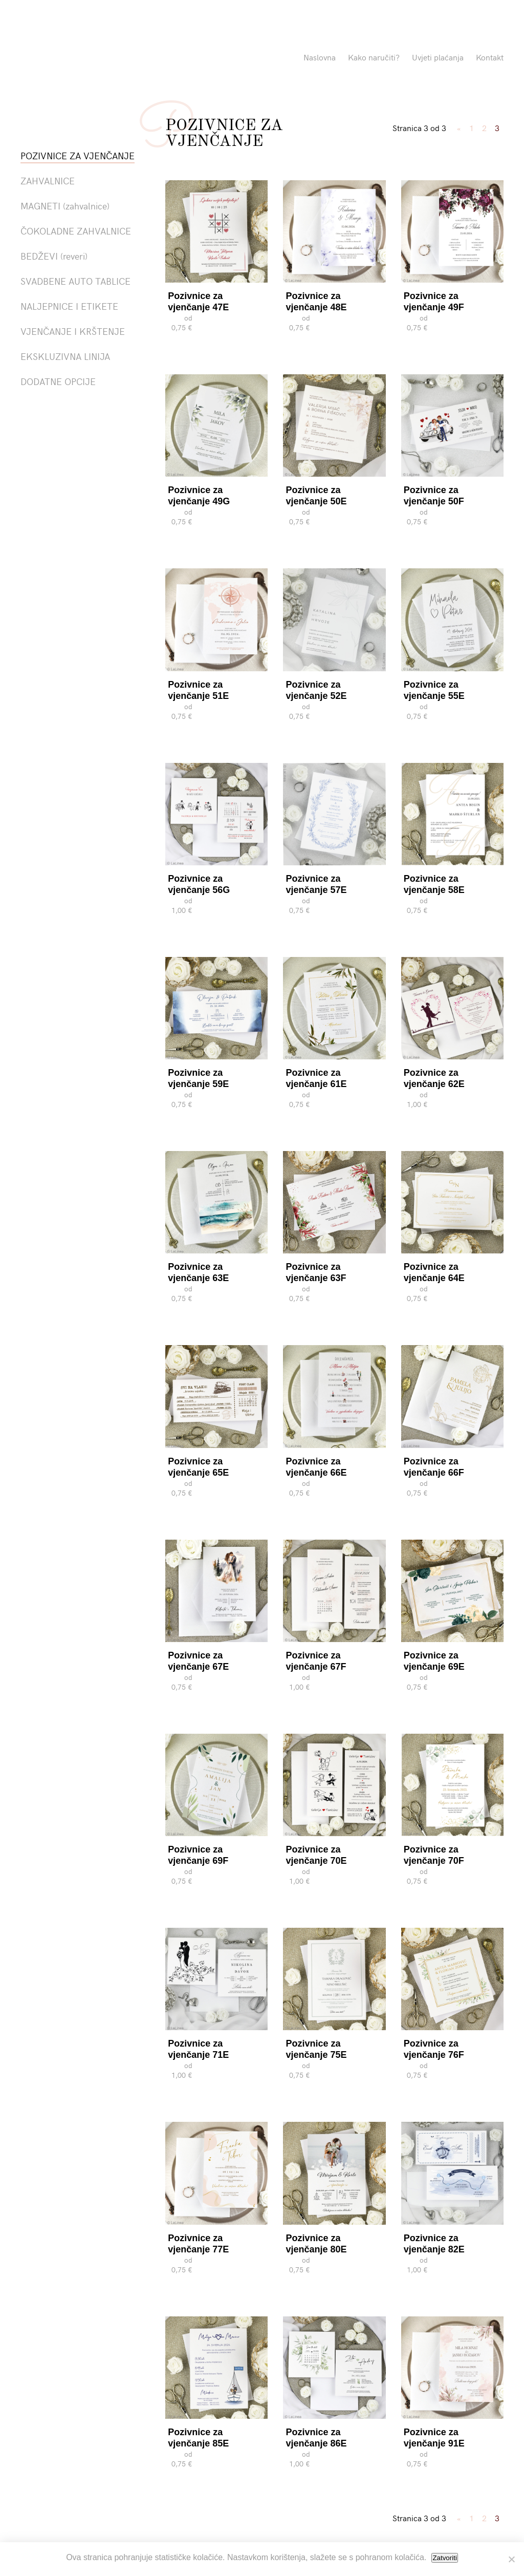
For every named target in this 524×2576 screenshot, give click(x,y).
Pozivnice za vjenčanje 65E (198, 1467)
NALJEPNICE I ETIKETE (69, 306)
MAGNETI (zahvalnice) (65, 205)
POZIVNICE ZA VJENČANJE (77, 155)
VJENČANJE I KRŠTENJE (72, 331)
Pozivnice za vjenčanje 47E (198, 301)
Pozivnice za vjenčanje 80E (316, 2243)
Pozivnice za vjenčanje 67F (316, 1661)
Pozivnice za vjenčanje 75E (316, 2049)
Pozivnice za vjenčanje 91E (434, 2438)
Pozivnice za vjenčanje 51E (198, 690)
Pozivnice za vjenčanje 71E (198, 2049)
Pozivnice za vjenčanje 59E (198, 1078)
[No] (511, 2559)
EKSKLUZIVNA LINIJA (65, 356)
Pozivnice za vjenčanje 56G (199, 884)
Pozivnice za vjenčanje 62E (434, 1078)
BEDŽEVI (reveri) (54, 255)
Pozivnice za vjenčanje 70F (434, 1855)
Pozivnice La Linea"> (118, 59)
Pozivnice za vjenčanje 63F (316, 1272)
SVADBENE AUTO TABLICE (75, 280)
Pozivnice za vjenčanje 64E (434, 1272)
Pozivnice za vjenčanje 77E (198, 2243)
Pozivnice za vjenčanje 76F (434, 2049)
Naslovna (319, 56)
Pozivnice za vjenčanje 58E (434, 884)
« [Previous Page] (459, 127)
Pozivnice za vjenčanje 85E (198, 2438)
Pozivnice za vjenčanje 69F (198, 1855)
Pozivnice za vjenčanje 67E (198, 1661)
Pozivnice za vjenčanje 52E (316, 690)
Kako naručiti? (374, 56)
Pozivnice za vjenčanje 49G (199, 495)
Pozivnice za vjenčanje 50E (316, 495)
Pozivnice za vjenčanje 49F (434, 301)
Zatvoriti (444, 2558)
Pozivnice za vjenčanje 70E (316, 1855)
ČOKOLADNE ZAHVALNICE (75, 230)
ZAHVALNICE (47, 180)
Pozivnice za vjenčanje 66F (434, 1467)
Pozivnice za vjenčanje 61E (316, 1078)
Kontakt (490, 56)
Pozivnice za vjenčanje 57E (316, 884)
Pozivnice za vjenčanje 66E (316, 1467)
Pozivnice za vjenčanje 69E (434, 1661)
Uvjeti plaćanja (438, 56)
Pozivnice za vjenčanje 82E (434, 2243)
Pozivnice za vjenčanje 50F (434, 495)
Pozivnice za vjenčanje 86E (316, 2438)
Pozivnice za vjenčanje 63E (198, 1272)
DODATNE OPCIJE (58, 381)
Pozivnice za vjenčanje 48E (316, 301)
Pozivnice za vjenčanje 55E (434, 690)
